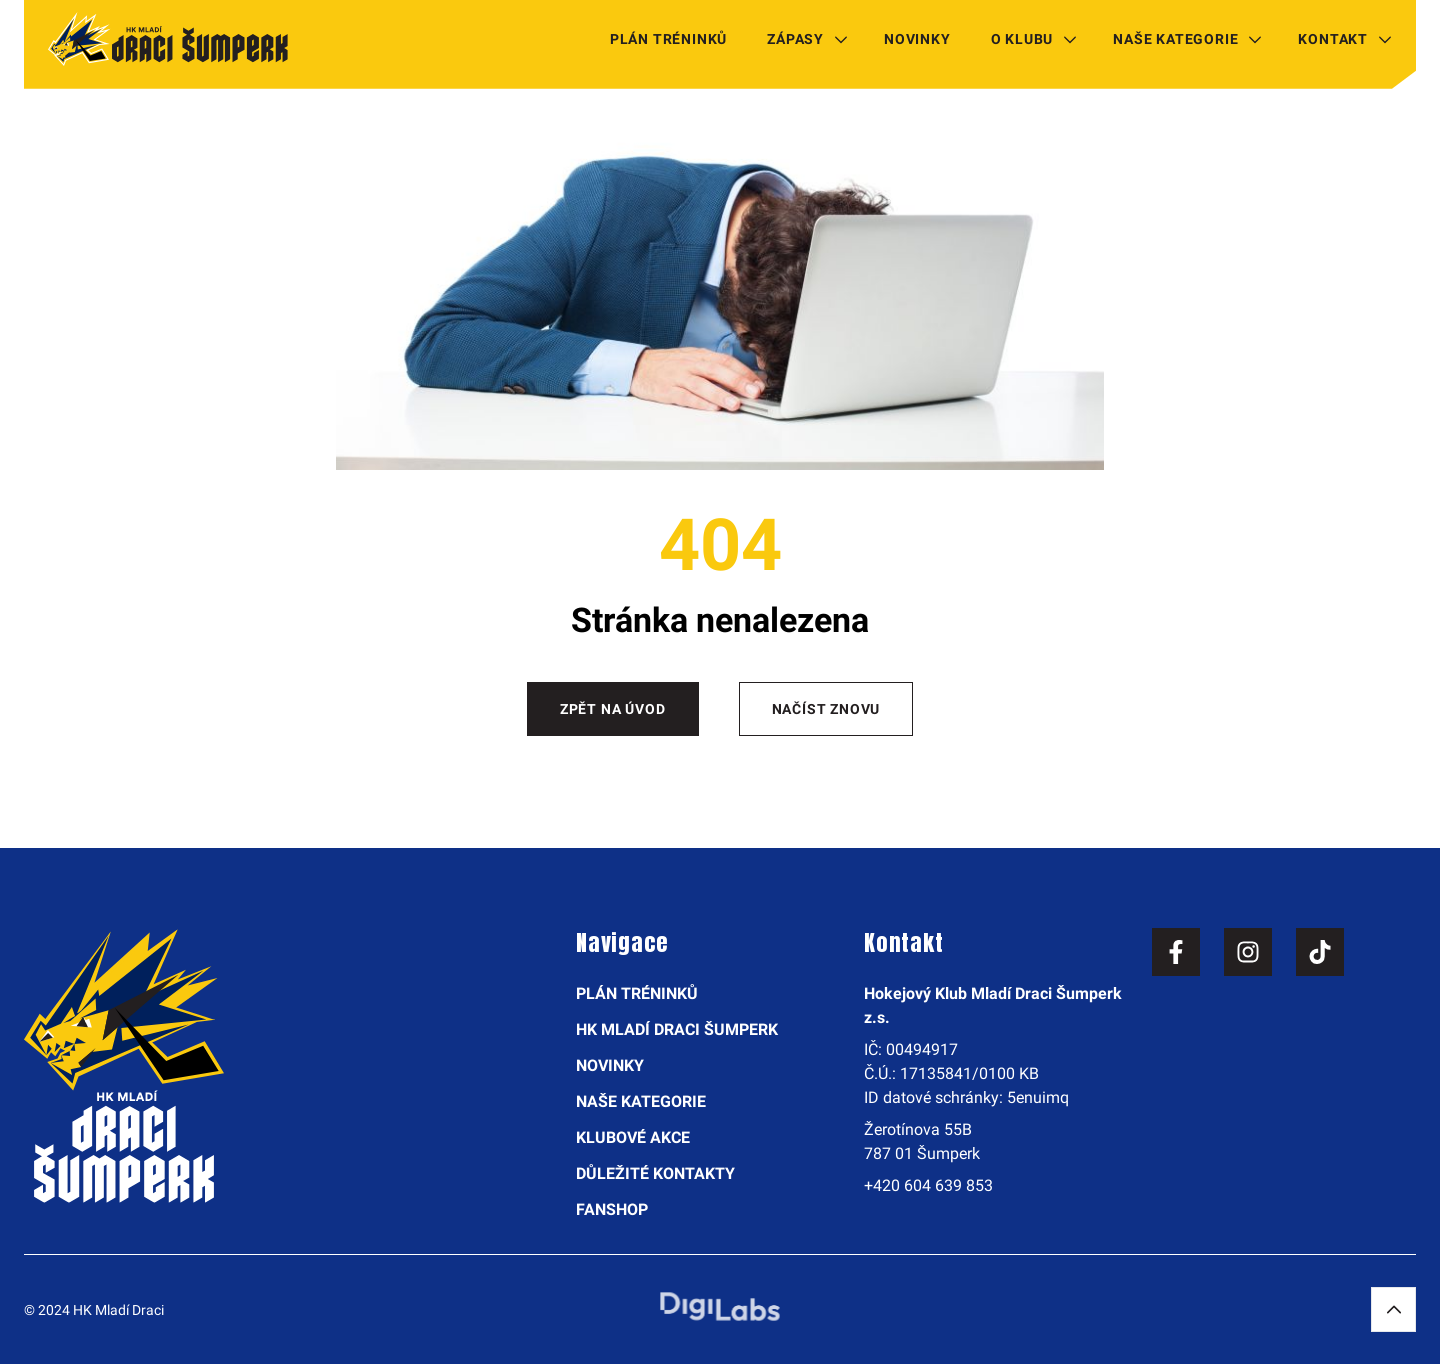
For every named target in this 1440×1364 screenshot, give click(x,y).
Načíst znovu (826, 709)
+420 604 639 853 (928, 1185)
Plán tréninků (668, 39)
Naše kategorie (1175, 39)
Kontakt (1333, 39)
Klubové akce (633, 1137)
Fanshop (612, 1209)
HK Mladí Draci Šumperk (677, 1029)
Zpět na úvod (613, 709)
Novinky (917, 39)
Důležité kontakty (655, 1173)
